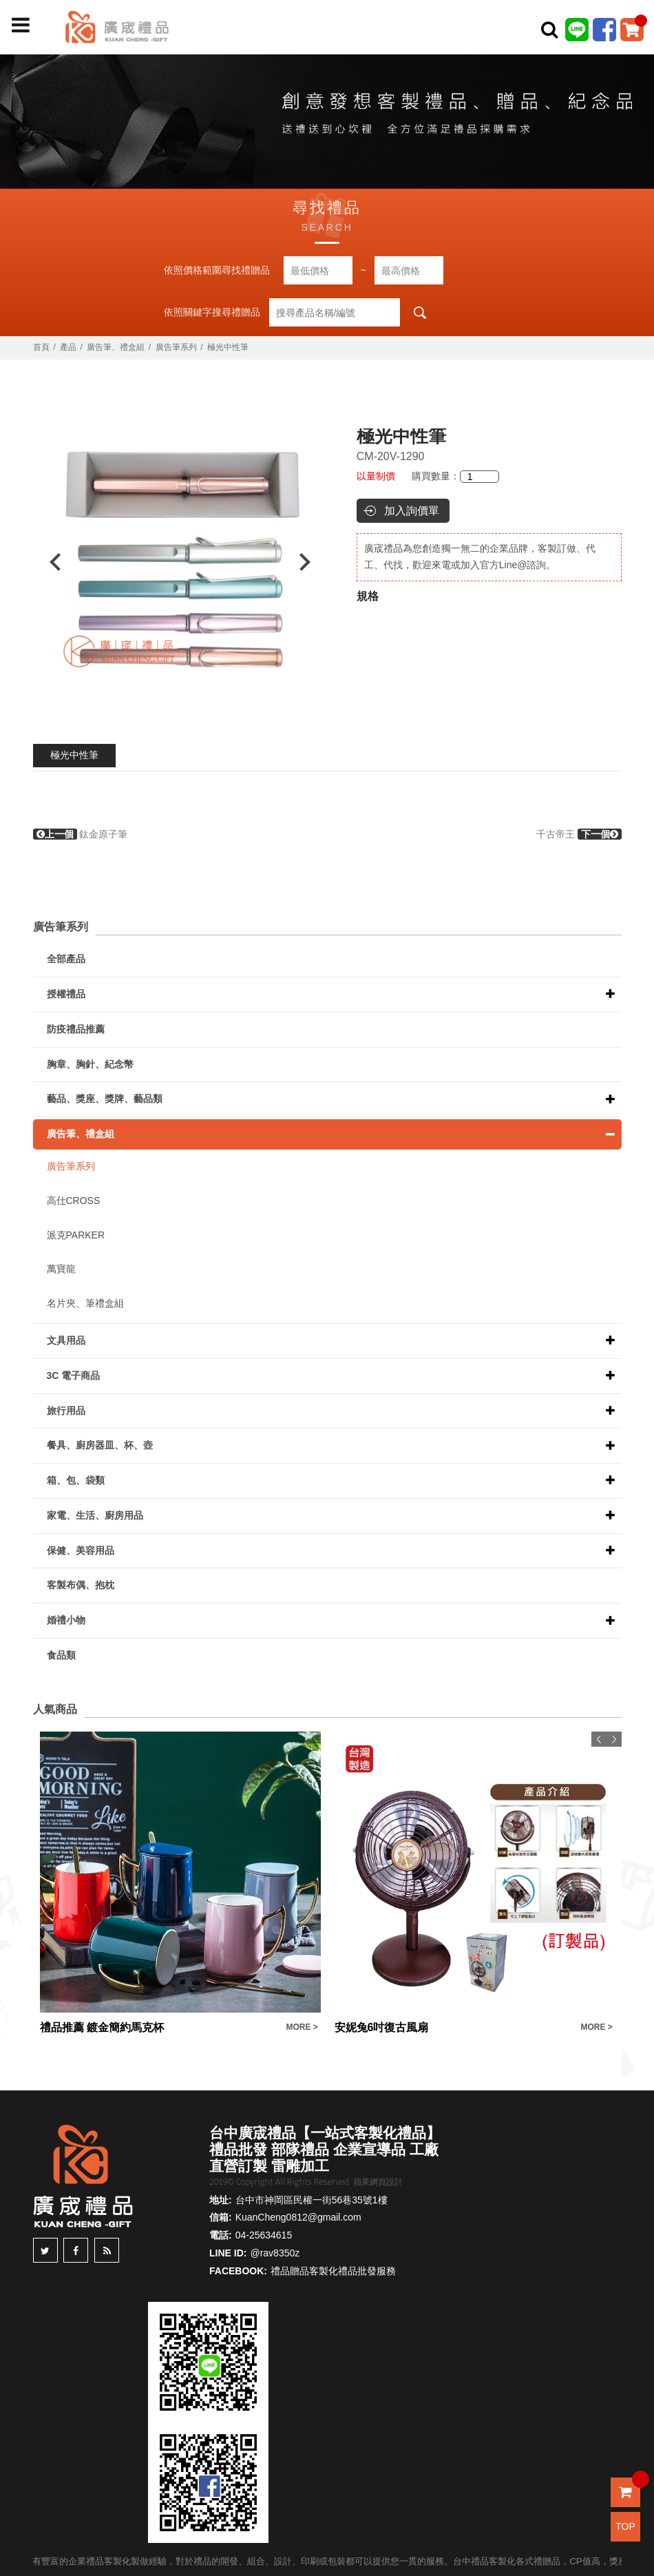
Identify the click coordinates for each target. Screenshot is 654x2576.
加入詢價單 (411, 511)
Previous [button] (48, 562)
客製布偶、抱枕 (80, 1584)
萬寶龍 (61, 1268)
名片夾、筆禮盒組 (85, 1303)
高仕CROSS (74, 1200)
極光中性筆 (74, 754)
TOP (625, 2526)
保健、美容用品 (80, 1550)
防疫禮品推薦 (76, 1029)
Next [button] (311, 562)
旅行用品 (66, 1410)
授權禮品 (66, 993)
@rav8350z (274, 2252)
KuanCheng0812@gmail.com (298, 2217)
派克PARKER (76, 1234)
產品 (68, 347)
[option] (180, 562)
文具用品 (66, 1340)
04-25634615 (264, 2235)
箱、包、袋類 (76, 1480)
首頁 (41, 347)
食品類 (61, 1655)
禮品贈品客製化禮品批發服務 (333, 2270)
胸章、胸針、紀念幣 (90, 1064)
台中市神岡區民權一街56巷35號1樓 (311, 2199)
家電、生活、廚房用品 (95, 1515)
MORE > (302, 2027)
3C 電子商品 (74, 1375)
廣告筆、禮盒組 (116, 347)
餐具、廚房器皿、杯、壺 (100, 1445)
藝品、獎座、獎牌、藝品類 (104, 1098)
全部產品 (66, 958)
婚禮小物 (66, 1619)
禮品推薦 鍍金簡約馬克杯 (102, 2027)
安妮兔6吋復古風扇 (382, 2027)
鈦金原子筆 (80, 834)
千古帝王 (579, 834)
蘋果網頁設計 (378, 2182)
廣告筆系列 (176, 347)
